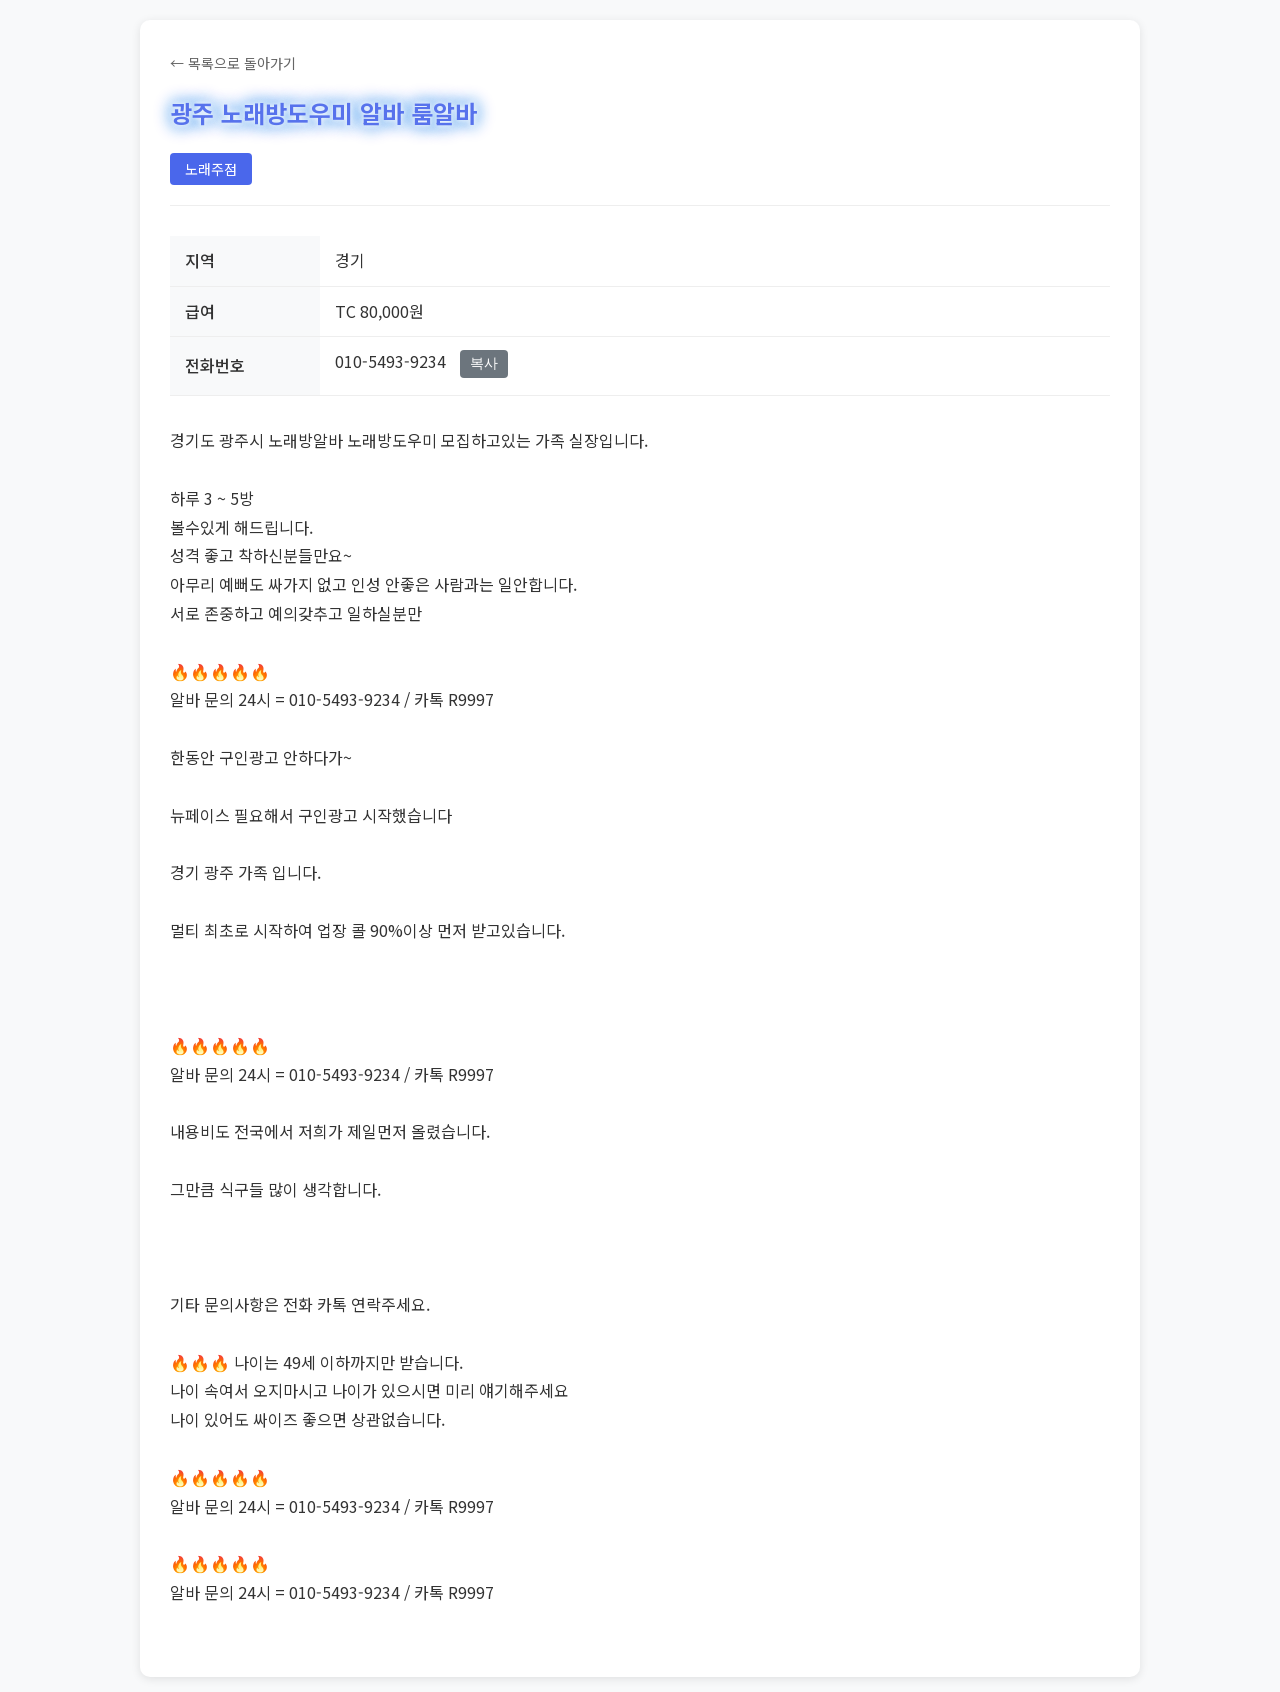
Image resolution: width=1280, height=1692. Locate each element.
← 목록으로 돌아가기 (233, 63)
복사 (484, 363)
